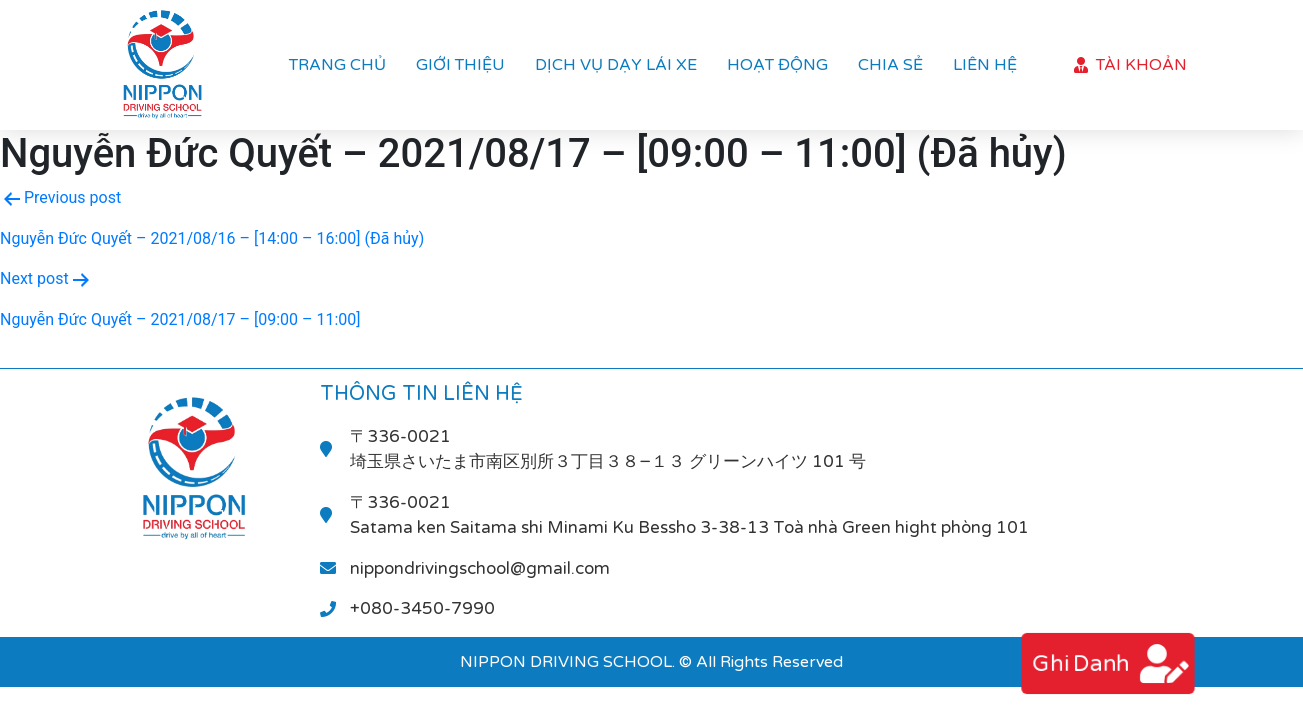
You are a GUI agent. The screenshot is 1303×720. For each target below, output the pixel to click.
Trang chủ (337, 65)
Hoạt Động (777, 65)
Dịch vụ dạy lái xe (616, 65)
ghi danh (1078, 663)
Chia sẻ (890, 65)
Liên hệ (985, 65)
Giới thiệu (460, 65)
